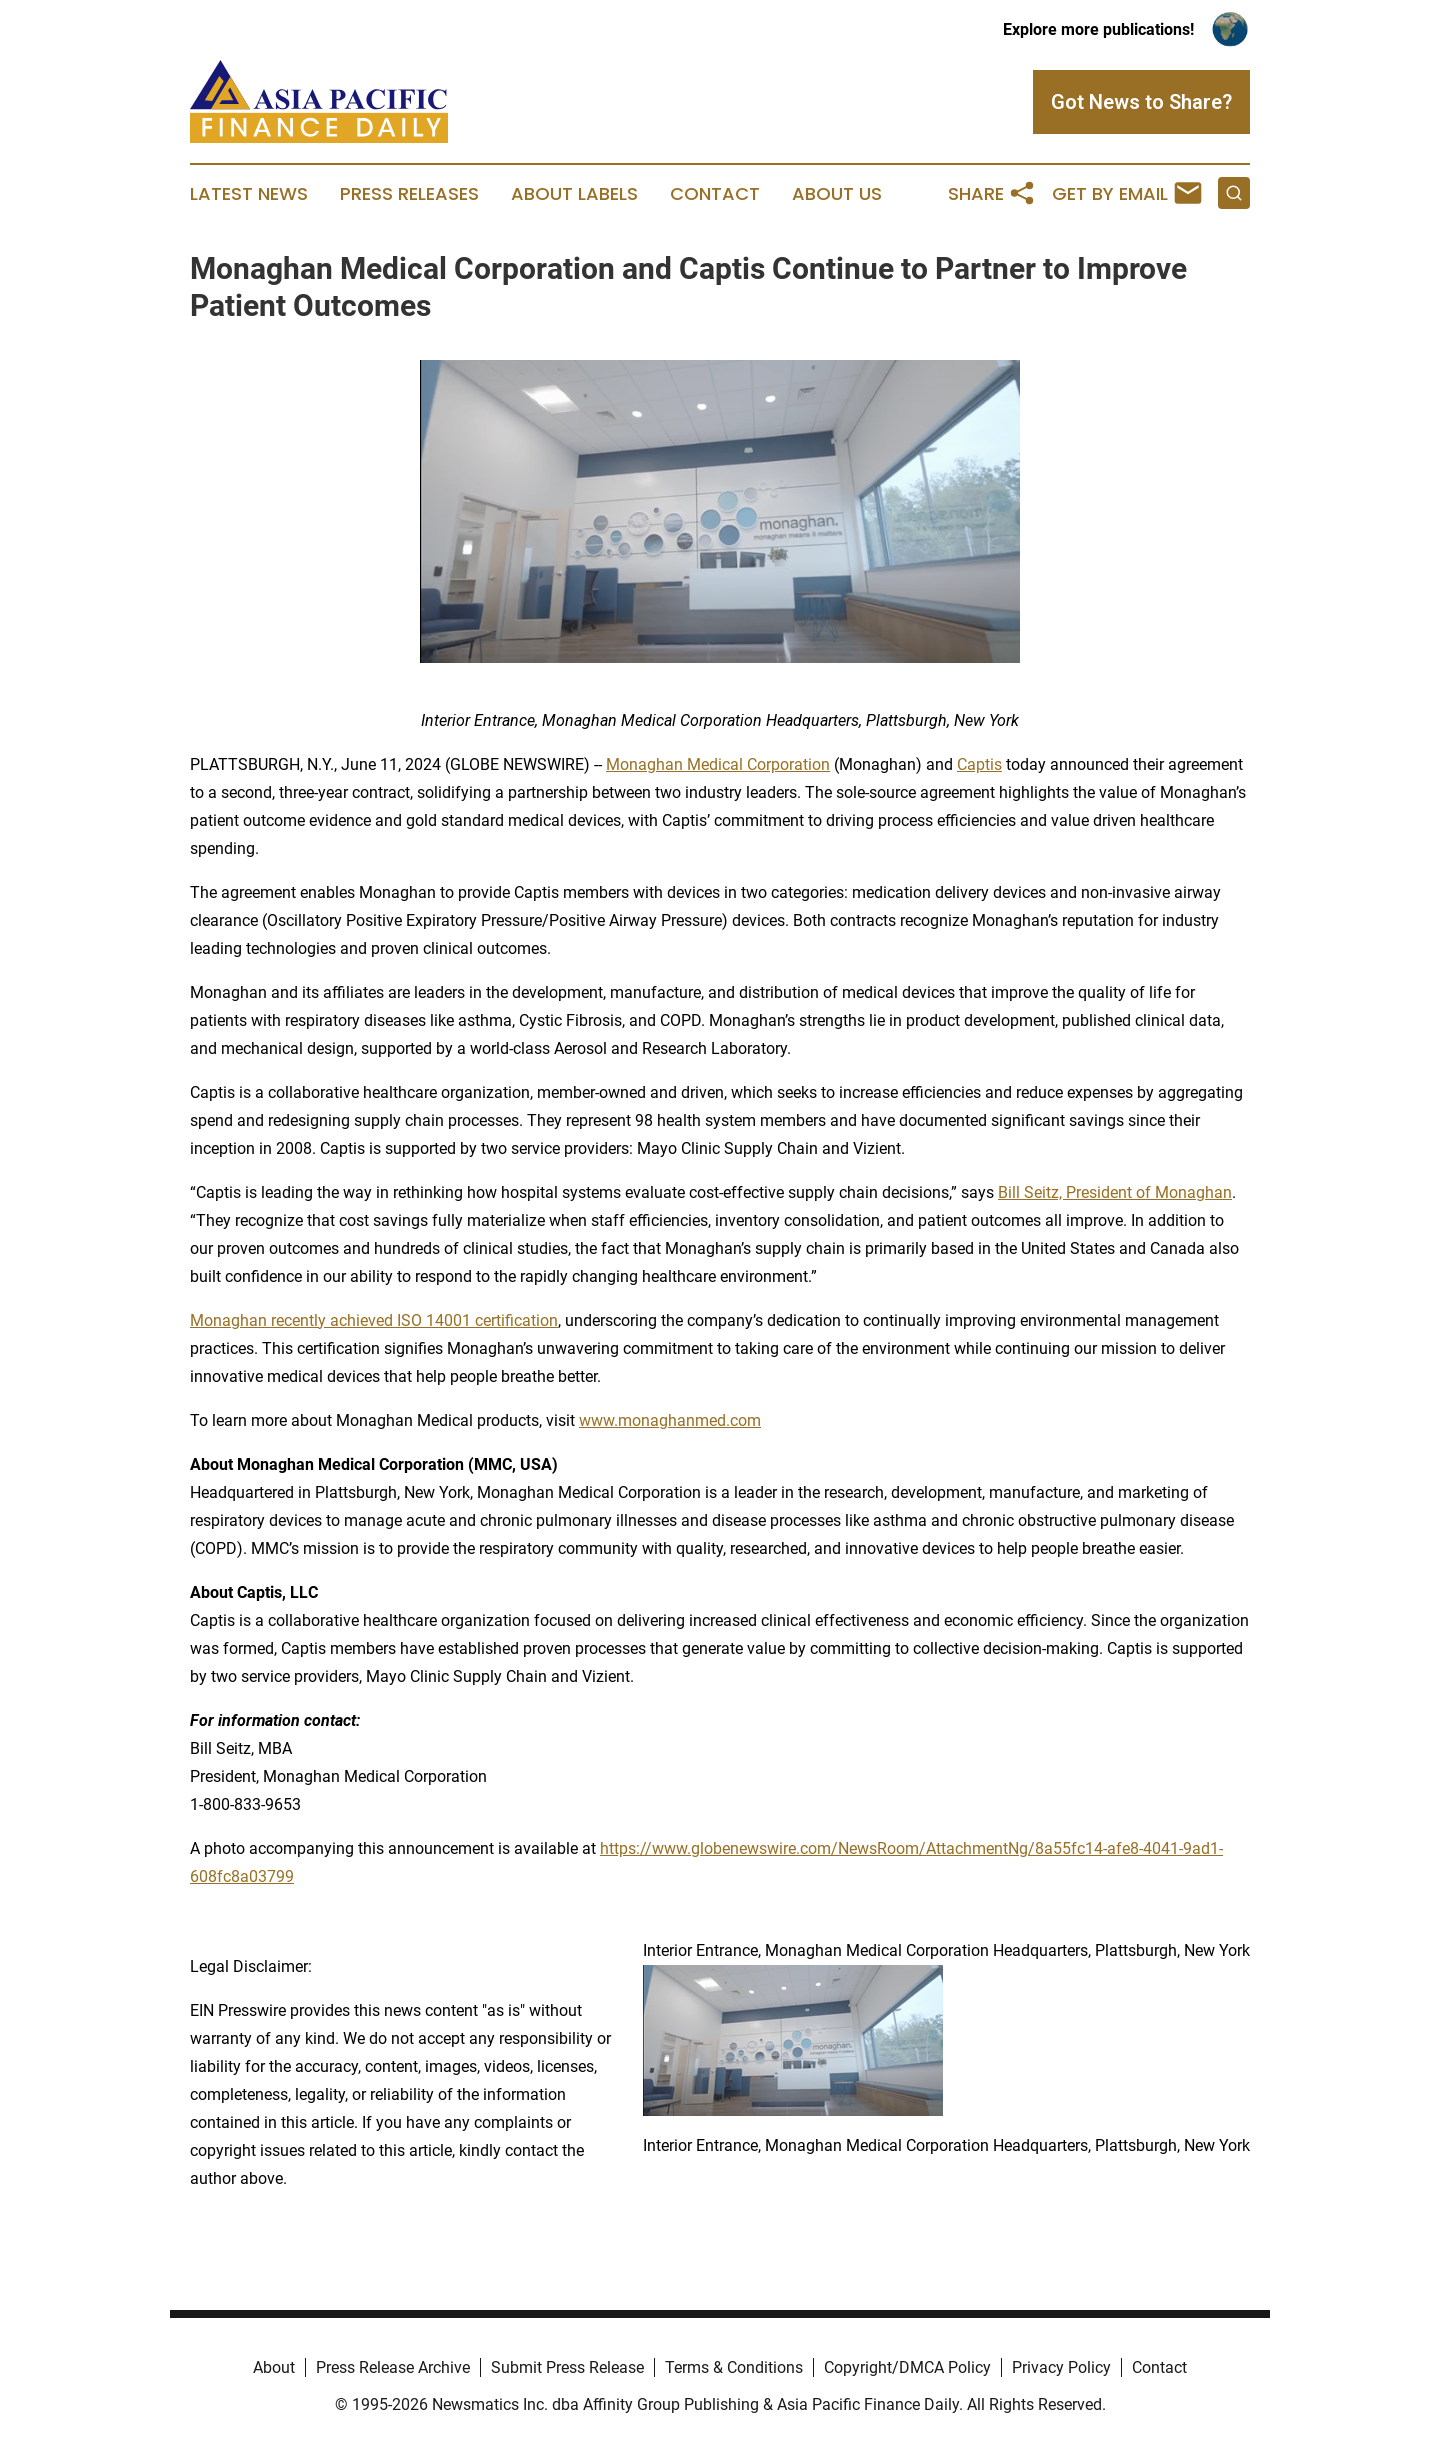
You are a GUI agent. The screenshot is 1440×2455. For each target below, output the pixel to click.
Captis (979, 764)
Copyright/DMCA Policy (907, 2367)
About (274, 2367)
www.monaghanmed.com (670, 1420)
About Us (837, 194)
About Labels (574, 194)
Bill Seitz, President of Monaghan (1115, 1192)
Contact (715, 194)
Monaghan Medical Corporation (718, 764)
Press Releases (409, 194)
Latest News (249, 194)
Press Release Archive (393, 2367)
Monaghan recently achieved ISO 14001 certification (374, 1320)
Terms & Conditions (734, 2367)
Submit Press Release (567, 2367)
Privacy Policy (1061, 2367)
